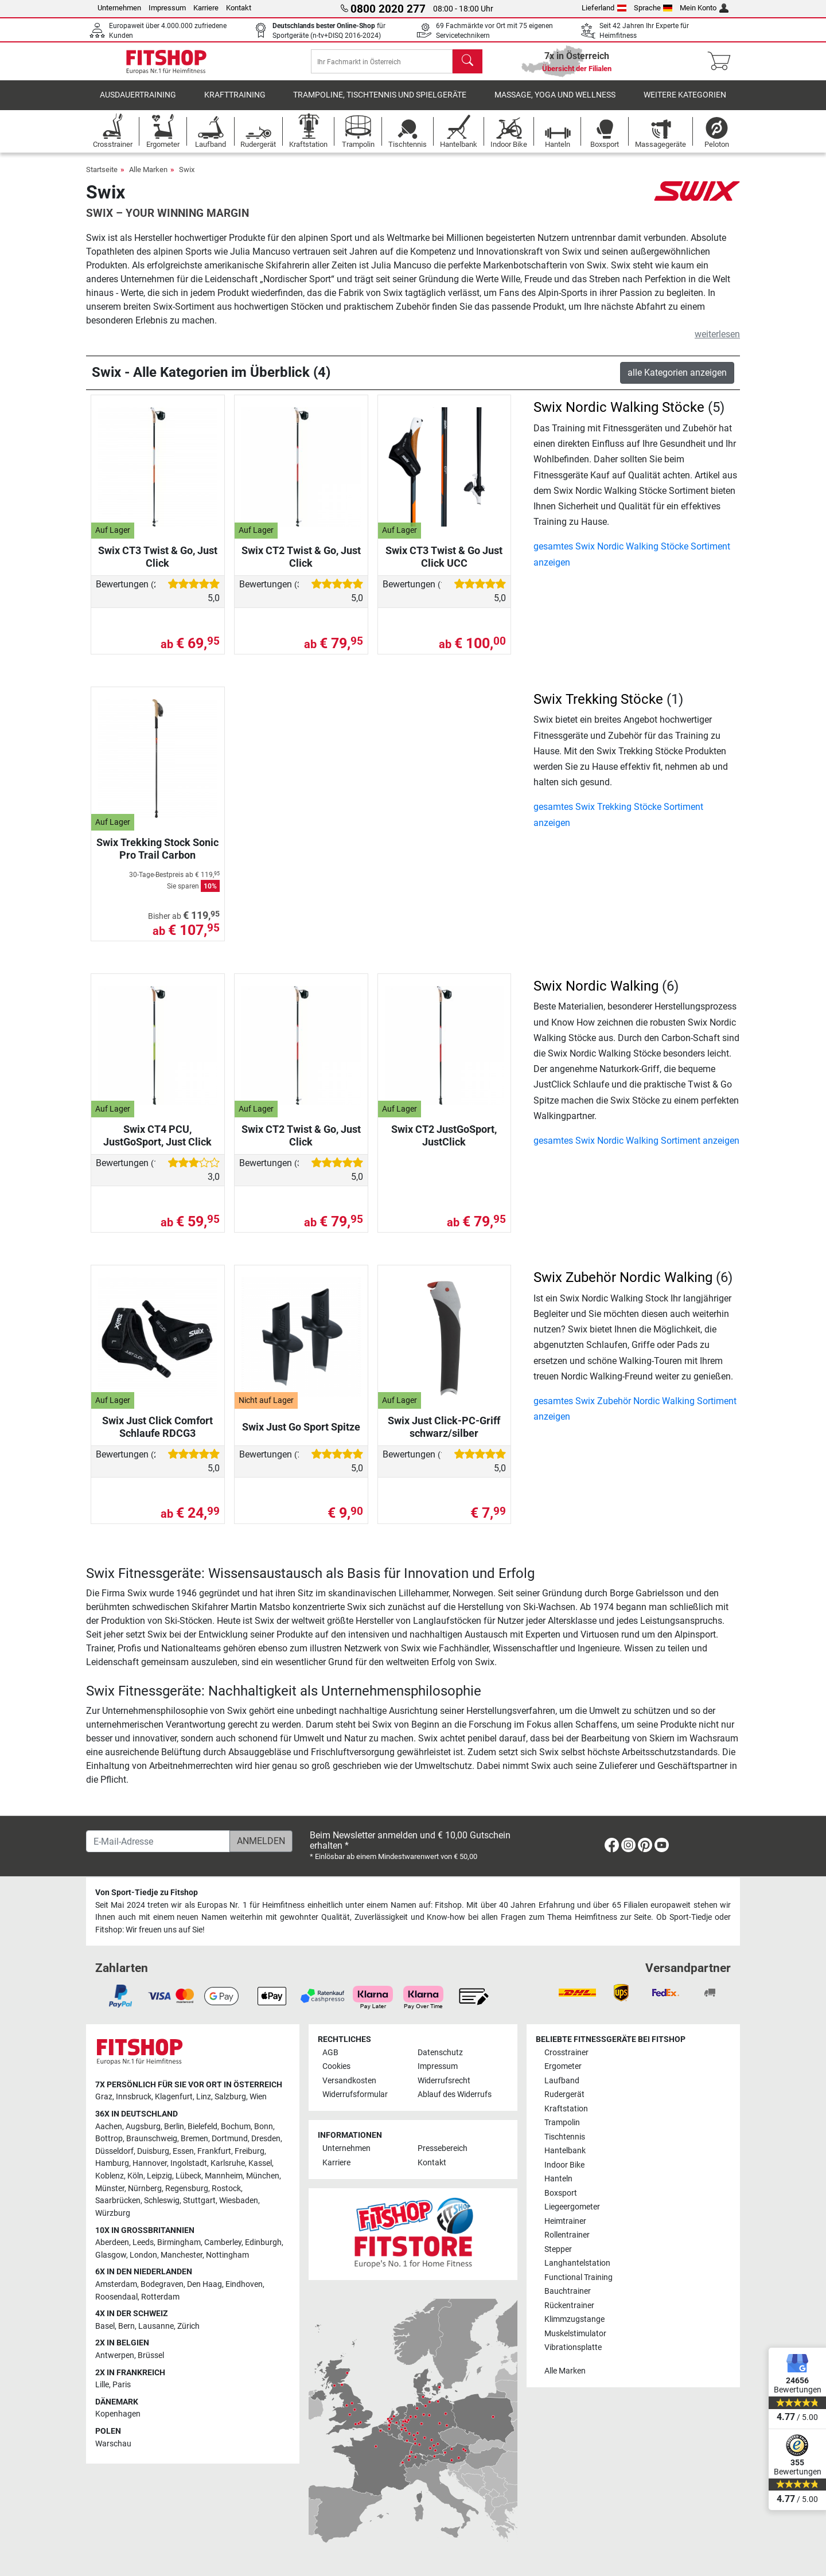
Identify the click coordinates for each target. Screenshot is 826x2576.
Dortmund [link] (230, 2139)
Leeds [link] (143, 2242)
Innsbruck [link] (133, 2097)
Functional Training (578, 2277)
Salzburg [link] (230, 2097)
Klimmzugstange (574, 2319)
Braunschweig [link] (151, 2139)
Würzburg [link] (112, 2213)
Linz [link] (203, 2097)
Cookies (336, 2066)
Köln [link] (135, 2176)
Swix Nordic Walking (596, 996)
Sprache (653, 7)
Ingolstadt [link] (188, 2163)
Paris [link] (121, 2385)
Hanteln (558, 2179)
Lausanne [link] (156, 2326)
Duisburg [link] (153, 2151)
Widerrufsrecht (444, 2081)
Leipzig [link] (159, 2176)
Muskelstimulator (575, 2334)
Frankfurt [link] (214, 2151)
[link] (612, 1847)
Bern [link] (126, 2326)
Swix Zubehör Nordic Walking (622, 1288)
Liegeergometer (572, 2207)
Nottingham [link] (227, 2255)
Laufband (561, 2081)
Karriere (206, 7)
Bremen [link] (194, 2139)
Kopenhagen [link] (118, 2414)
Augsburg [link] (143, 2126)
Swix (186, 180)
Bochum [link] (236, 2126)
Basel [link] (105, 2326)
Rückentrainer (569, 2305)
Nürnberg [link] (145, 2188)
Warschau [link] (113, 2444)
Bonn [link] (263, 2126)
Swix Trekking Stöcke (598, 710)
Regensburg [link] (186, 2188)
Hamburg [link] (112, 2163)
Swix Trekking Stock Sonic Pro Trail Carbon (157, 859)
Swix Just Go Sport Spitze (301, 1437)
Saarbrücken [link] (118, 2200)
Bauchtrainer (567, 2291)
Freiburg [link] (249, 2151)
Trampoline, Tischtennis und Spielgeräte (379, 106)
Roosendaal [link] (116, 2297)
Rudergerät (564, 2094)
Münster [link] (109, 2188)
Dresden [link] (265, 2139)
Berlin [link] (174, 2126)
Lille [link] (102, 2385)
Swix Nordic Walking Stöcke (618, 418)
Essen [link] (183, 2151)
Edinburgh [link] (263, 2242)
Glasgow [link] (110, 2255)
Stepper (558, 2249)
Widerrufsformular (355, 2094)
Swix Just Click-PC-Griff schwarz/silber (444, 1437)
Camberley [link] (222, 2242)
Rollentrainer (567, 2235)
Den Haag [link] (204, 2284)
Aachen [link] (108, 2126)
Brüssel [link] (151, 2355)
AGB (330, 2052)
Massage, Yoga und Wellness (554, 106)
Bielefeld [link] (202, 2126)
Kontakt (238, 7)
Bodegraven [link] (162, 2284)
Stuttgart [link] (199, 2200)
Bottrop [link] (109, 2139)
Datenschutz (440, 2052)
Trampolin (562, 2122)
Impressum (167, 7)
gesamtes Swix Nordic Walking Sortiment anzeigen (636, 1150)
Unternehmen (119, 7)
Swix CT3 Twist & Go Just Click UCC (443, 567)
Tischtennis (564, 2137)
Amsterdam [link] (116, 2284)
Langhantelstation (577, 2263)
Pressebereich (442, 2148)
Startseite (102, 180)
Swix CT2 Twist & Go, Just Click (301, 567)
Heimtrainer (565, 2221)
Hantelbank (565, 2151)
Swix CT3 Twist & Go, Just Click (157, 567)
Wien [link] (258, 2097)
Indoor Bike (564, 2165)
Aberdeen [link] (112, 2242)
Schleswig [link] (162, 2200)
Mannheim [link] (224, 2176)
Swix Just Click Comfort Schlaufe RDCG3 (157, 1437)
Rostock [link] (226, 2188)
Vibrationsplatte (573, 2347)
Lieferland (604, 7)
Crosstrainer (566, 2052)
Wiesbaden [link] (238, 2200)
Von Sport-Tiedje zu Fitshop (146, 1892)
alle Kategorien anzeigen (677, 382)
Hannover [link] (150, 2163)
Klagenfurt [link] (174, 2097)
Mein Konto (704, 7)
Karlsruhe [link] (228, 2163)
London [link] (143, 2255)
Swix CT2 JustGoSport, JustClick (444, 1145)
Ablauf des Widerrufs (455, 2094)
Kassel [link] (260, 2163)
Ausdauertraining (138, 106)
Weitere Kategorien (685, 106)
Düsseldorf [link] (114, 2151)
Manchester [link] (181, 2255)
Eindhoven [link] (244, 2284)
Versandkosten (349, 2081)
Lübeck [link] (188, 2176)
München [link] (262, 2176)
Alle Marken (148, 180)
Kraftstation (566, 2109)
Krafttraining (235, 106)
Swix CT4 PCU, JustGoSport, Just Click (157, 1145)
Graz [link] (103, 2097)
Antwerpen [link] (114, 2355)
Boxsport (560, 2193)
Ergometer (563, 2066)
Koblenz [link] (109, 2176)
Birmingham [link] (179, 2242)
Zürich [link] (188, 2326)
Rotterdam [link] (160, 2297)
